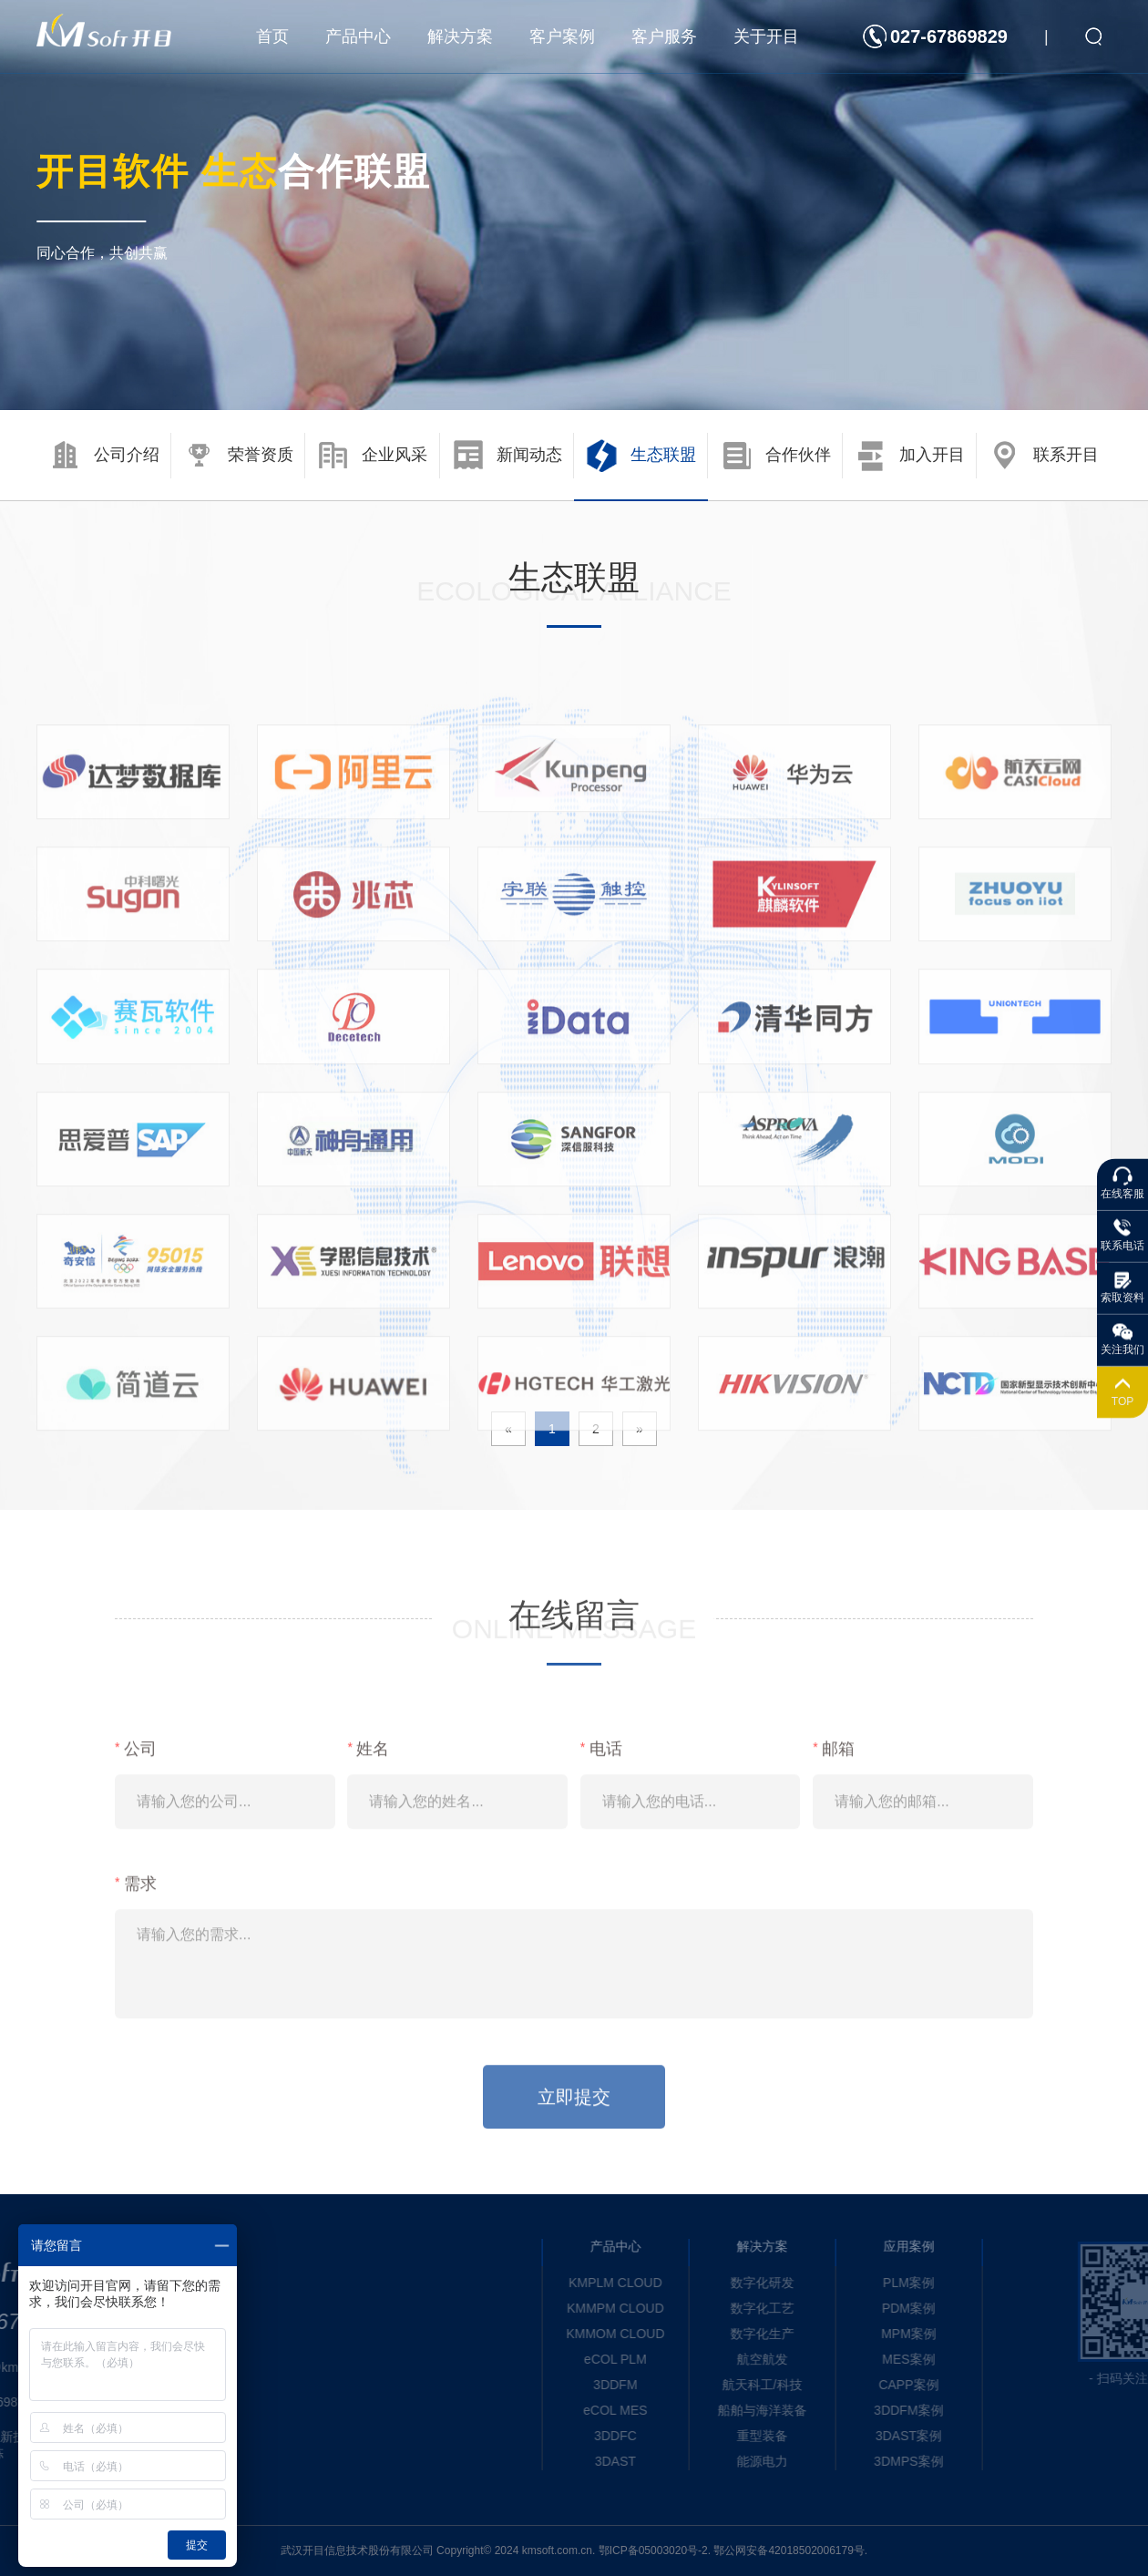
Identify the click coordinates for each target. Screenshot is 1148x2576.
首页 (272, 36)
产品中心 (358, 36)
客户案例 (562, 36)
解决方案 (460, 36)
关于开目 (766, 36)
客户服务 (664, 36)
